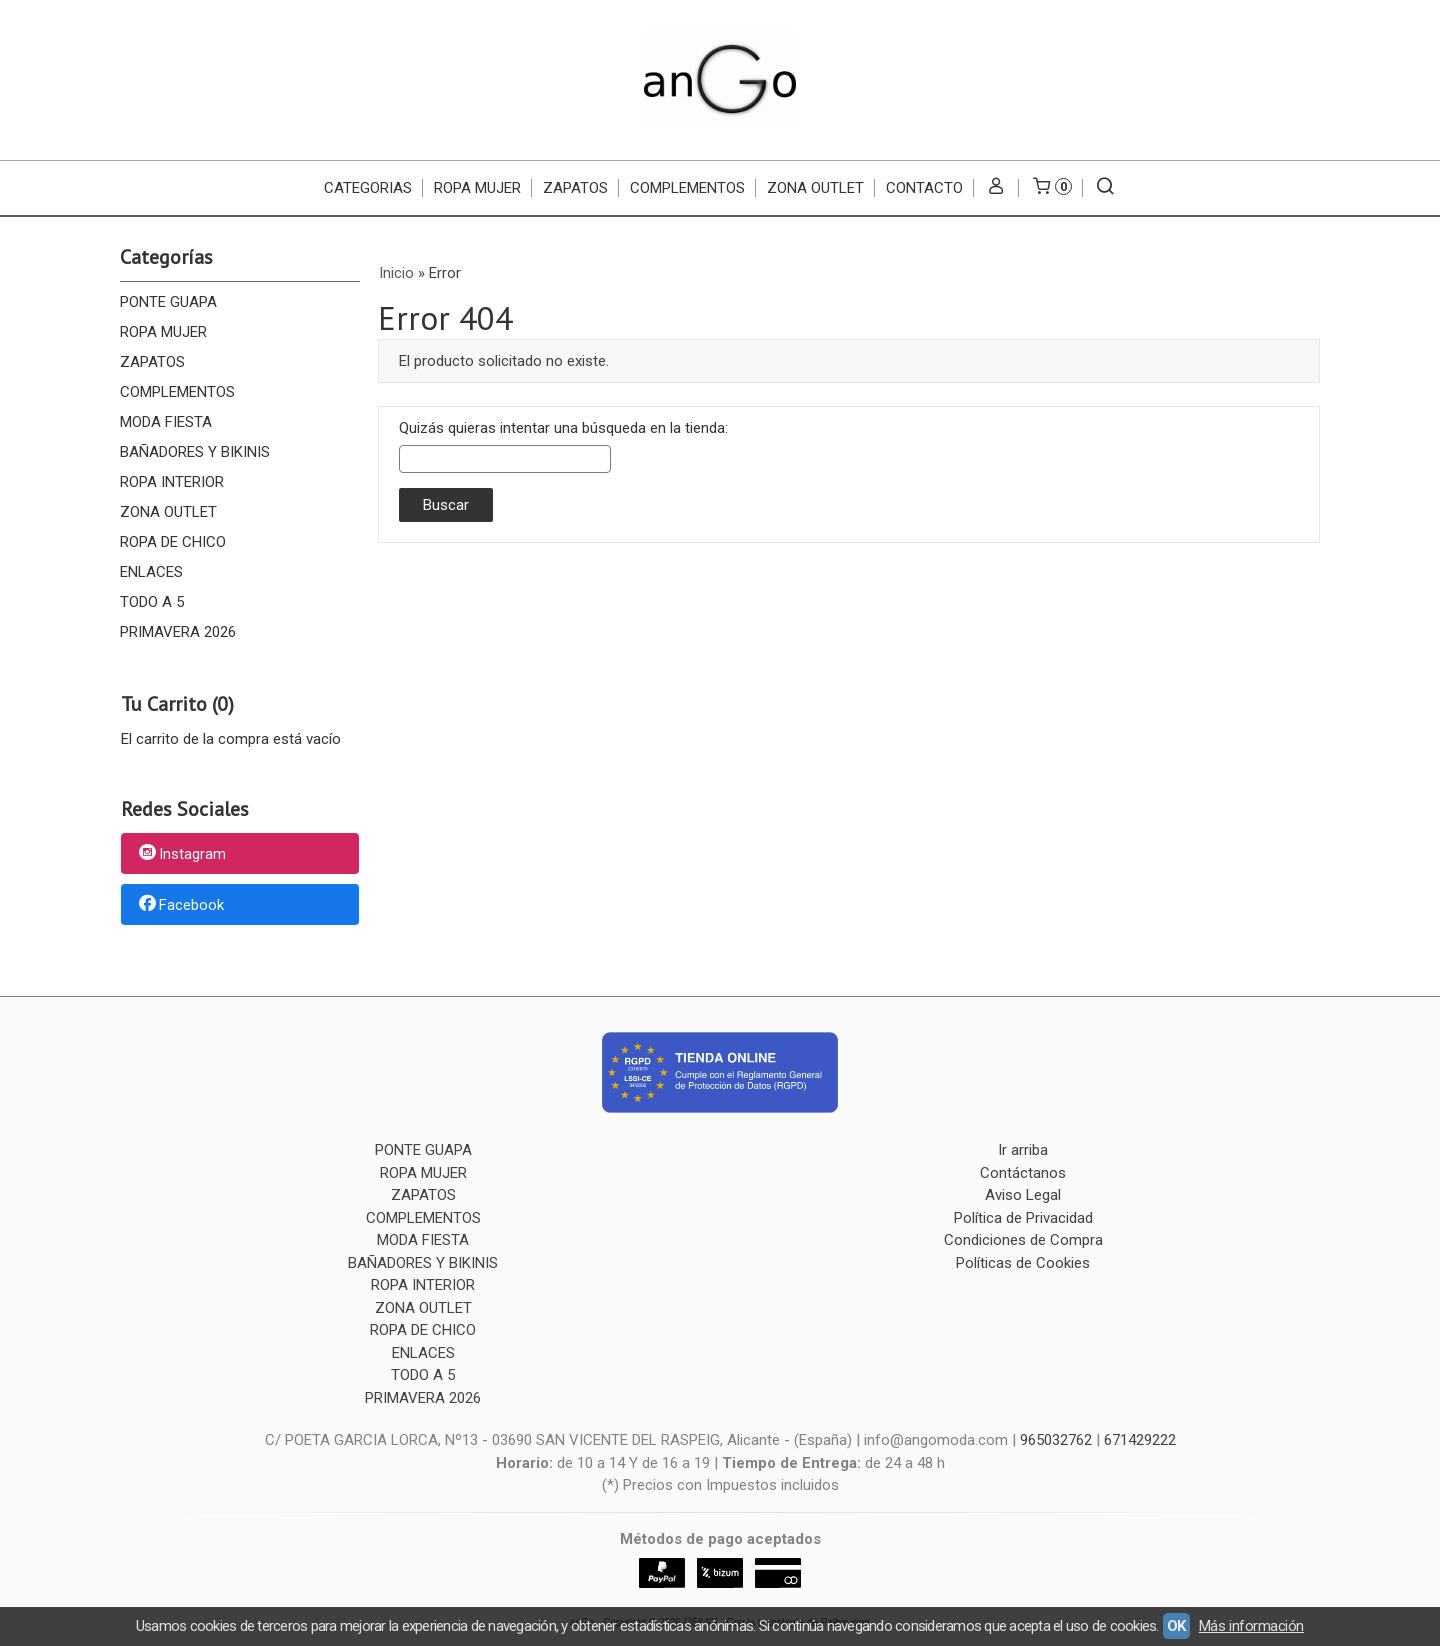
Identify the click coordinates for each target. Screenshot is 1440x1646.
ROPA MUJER (477, 188)
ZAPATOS (575, 188)
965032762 (1056, 1440)
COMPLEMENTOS (687, 188)
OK (1176, 1626)
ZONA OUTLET (815, 188)
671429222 (1140, 1440)
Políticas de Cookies (1023, 1263)
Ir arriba (1023, 1150)
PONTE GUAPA (168, 302)
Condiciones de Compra (1023, 1240)
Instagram (181, 855)
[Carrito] (1051, 188)
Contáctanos (1023, 1173)
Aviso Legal (1023, 1195)
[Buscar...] (1105, 188)
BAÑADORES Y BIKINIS (195, 452)
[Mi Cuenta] (996, 188)
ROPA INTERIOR (172, 482)
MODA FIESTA (166, 422)
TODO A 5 (152, 602)
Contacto (924, 188)
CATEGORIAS (368, 188)
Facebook (180, 905)
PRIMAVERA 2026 (178, 632)
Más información (1251, 1626)
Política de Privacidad (1023, 1218)
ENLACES (151, 572)
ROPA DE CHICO (173, 542)
